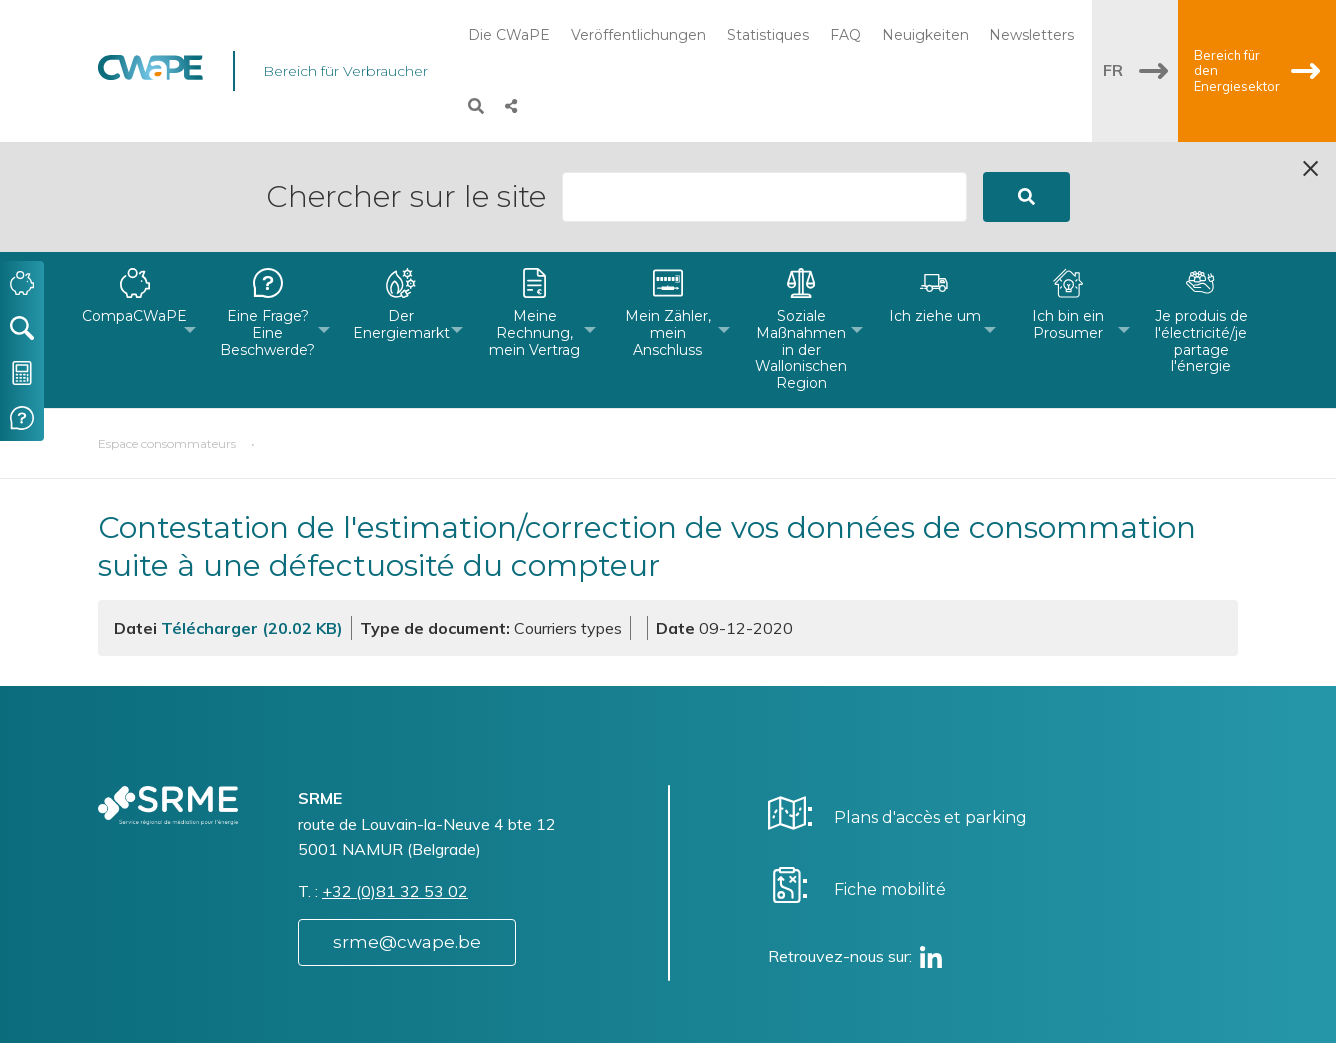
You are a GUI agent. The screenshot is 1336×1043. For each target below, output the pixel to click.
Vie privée (738, 1016)
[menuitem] (134, 220)
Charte (726, 996)
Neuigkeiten (925, 35)
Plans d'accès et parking (930, 707)
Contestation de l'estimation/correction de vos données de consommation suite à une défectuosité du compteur (647, 436)
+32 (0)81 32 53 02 (395, 781)
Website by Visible (295, 1007)
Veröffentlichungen (638, 35)
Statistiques (768, 35)
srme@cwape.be (407, 832)
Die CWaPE (509, 35)
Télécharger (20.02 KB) (252, 518)
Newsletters (1031, 35)
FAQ (845, 35)
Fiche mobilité (890, 779)
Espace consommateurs (167, 333)
